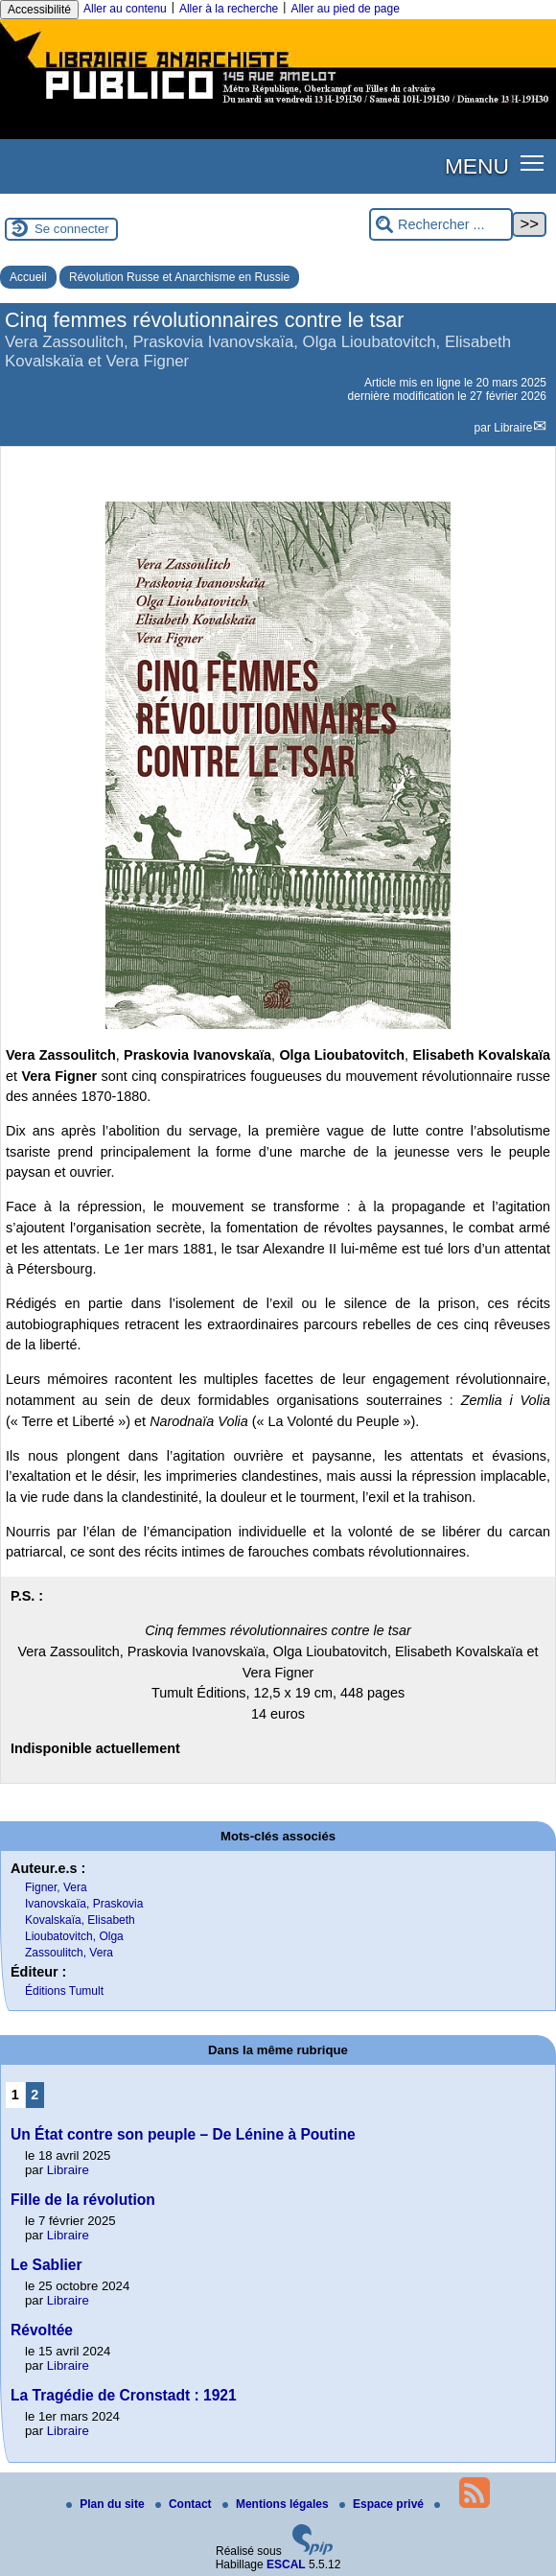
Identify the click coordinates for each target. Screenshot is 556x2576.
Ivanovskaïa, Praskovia (84, 1903)
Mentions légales (277, 2504)
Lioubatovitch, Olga (74, 1936)
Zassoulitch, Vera (69, 1952)
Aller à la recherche (228, 8)
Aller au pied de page (344, 8)
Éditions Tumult (64, 1991)
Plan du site (107, 2504)
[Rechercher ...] (441, 225)
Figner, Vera (56, 1887)
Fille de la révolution (83, 2199)
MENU (477, 165)
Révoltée (42, 2330)
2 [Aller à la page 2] (34, 2094)
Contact (185, 2504)
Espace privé (383, 2504)
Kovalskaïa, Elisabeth (80, 1920)
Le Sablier (46, 2265)
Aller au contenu (125, 8)
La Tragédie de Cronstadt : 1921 (124, 2395)
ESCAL (286, 2564)
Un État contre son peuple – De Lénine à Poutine (183, 2134)
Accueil (28, 277)
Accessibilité (39, 9)
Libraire (513, 427)
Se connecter (72, 229)
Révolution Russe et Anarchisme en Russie (179, 277)
